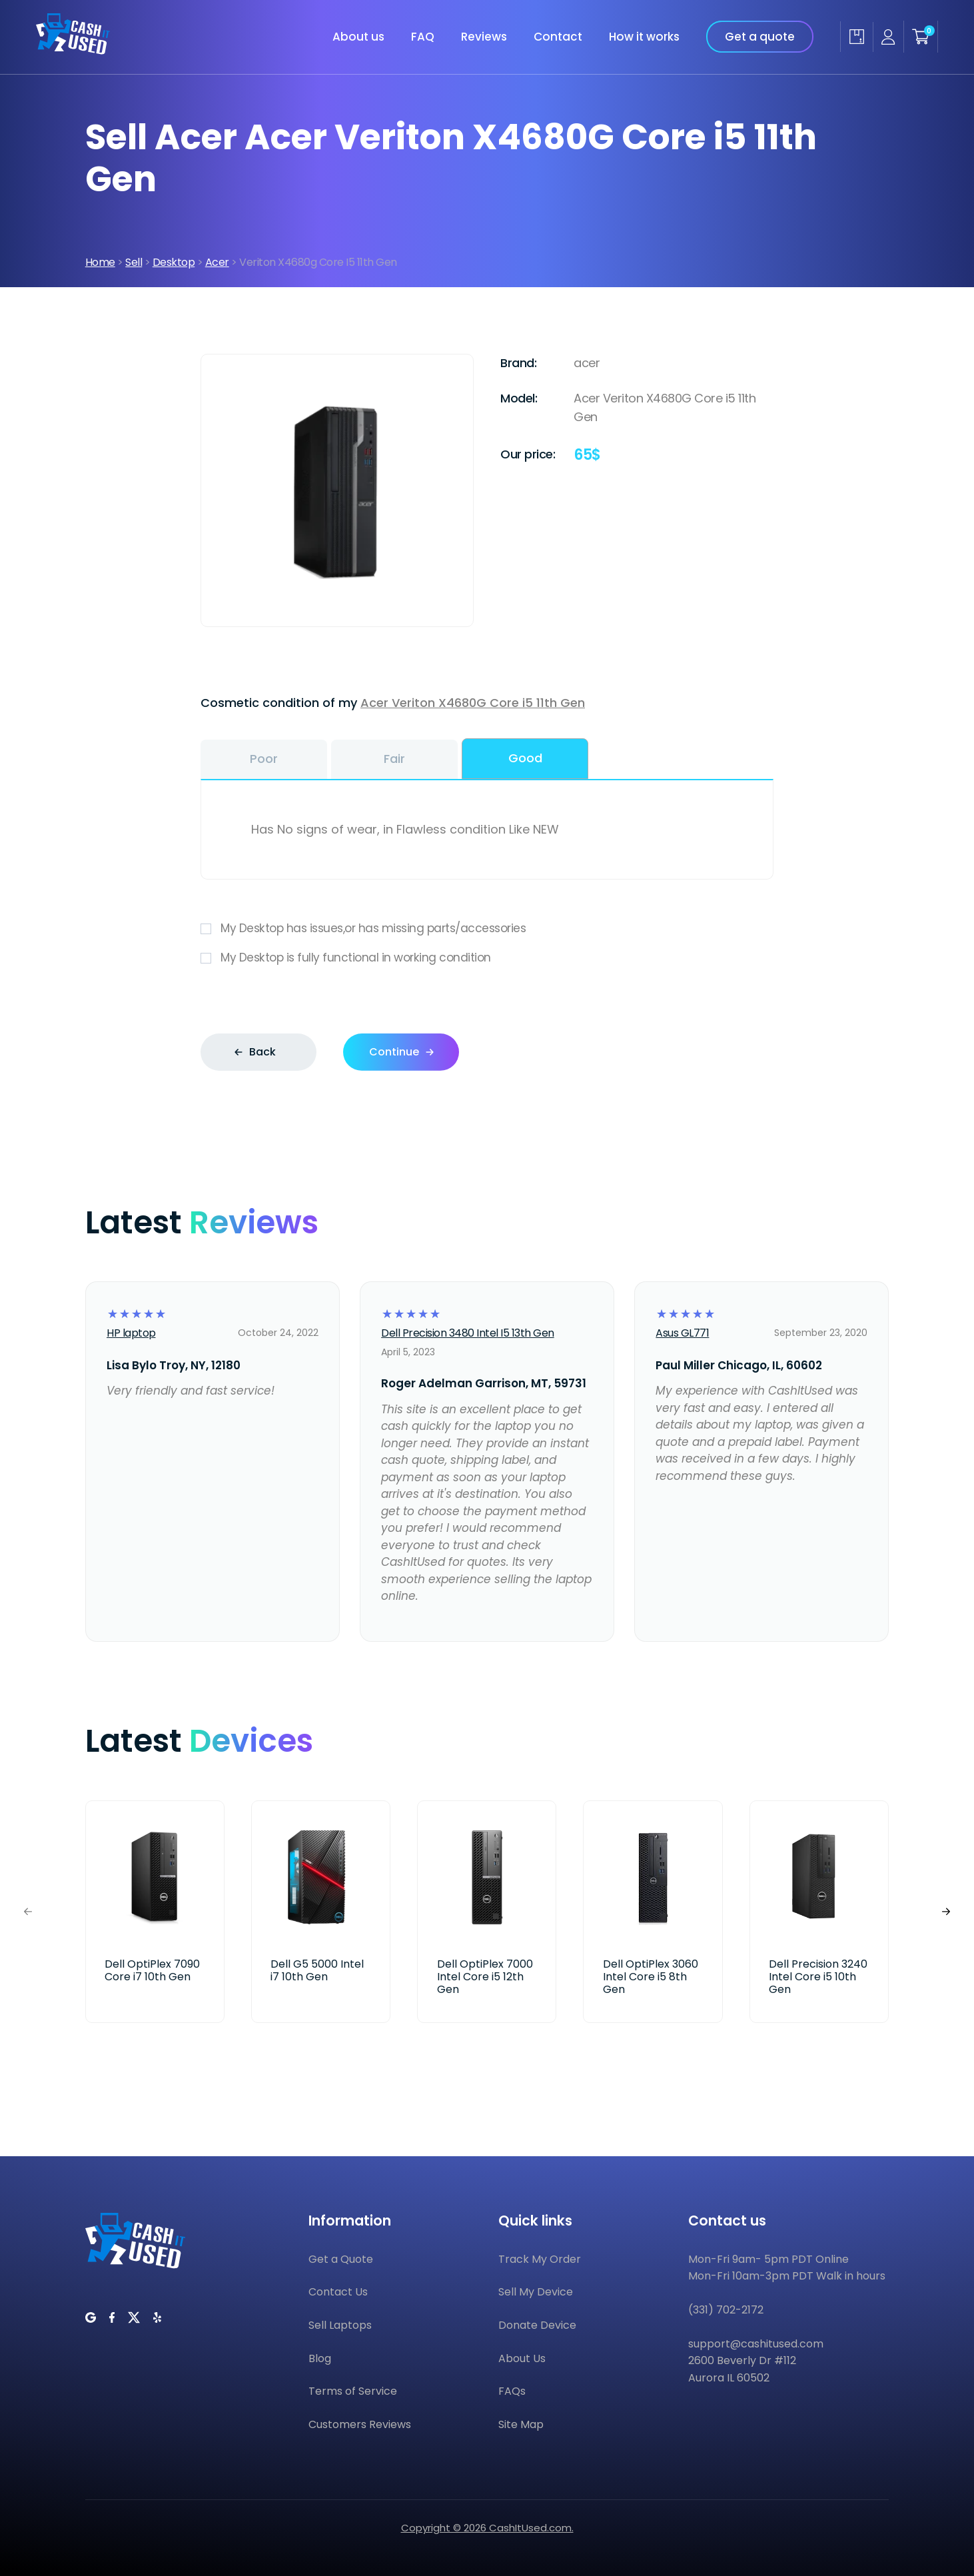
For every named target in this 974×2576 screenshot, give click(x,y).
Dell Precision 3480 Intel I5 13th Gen (467, 1333)
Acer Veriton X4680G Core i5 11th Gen (472, 702)
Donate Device (537, 2325)
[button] (946, 1911)
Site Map (521, 2424)
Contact (558, 37)
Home (100, 262)
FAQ (422, 37)
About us (358, 37)
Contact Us (338, 2291)
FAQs (512, 2391)
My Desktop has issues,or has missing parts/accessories (487, 929)
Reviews (484, 37)
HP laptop (131, 1333)
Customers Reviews (359, 2424)
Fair (394, 758)
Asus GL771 (682, 1333)
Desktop (174, 262)
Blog (319, 2358)
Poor (264, 758)
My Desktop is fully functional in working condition (487, 958)
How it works (644, 37)
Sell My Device (535, 2291)
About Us (522, 2358)
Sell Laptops (340, 2325)
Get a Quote (340, 2259)
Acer (217, 262)
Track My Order (539, 2259)
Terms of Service (352, 2391)
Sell (133, 262)
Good (525, 758)
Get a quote (760, 37)
